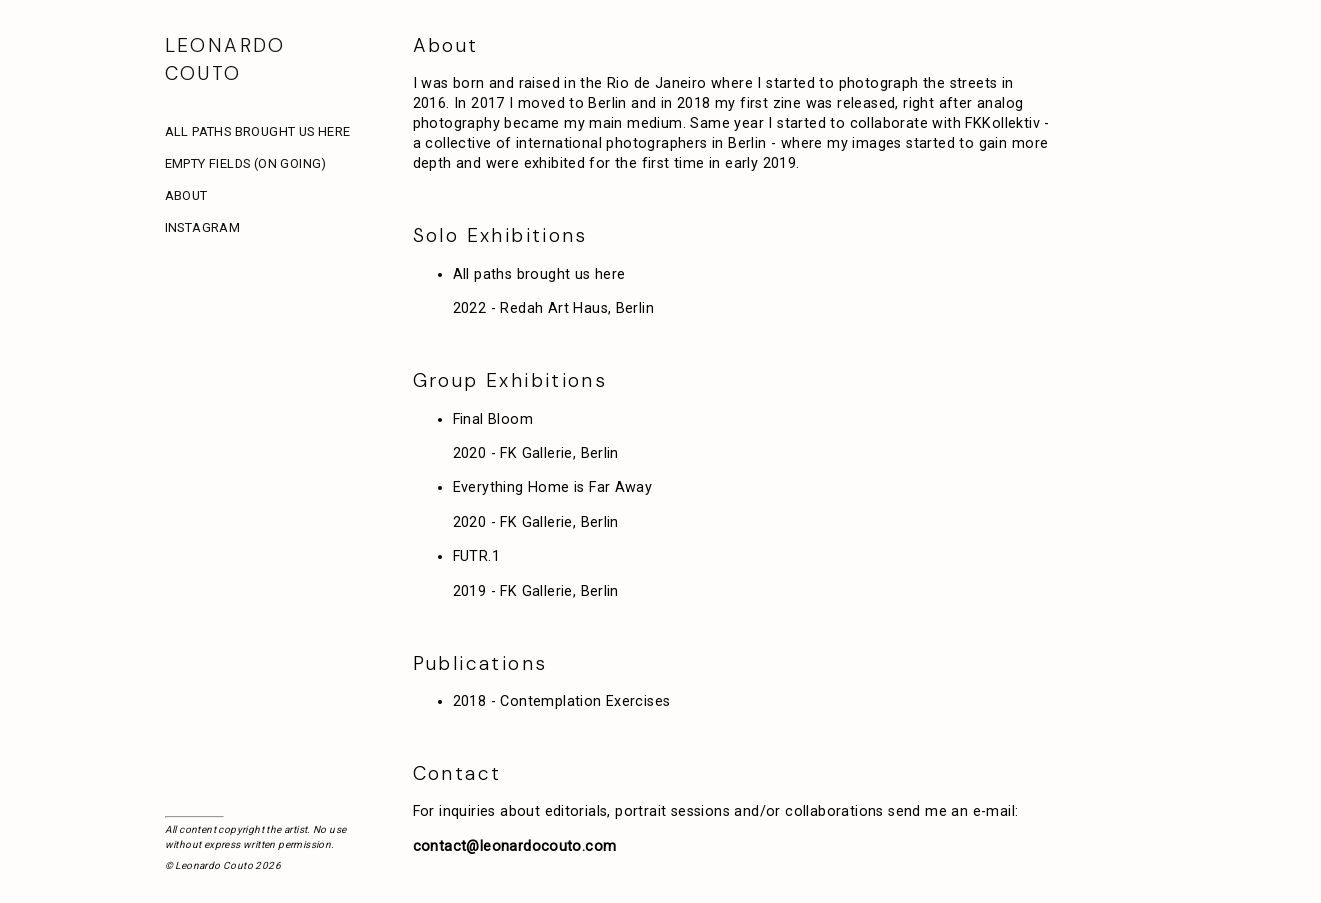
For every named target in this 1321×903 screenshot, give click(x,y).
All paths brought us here (258, 131)
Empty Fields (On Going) (246, 163)
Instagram (203, 227)
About (186, 195)
